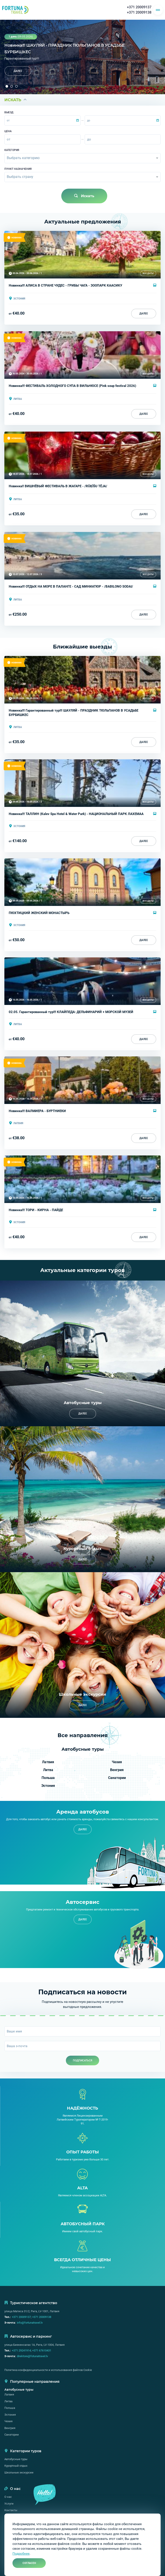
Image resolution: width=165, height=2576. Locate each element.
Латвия (48, 1762)
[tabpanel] (82, 57)
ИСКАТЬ (12, 99)
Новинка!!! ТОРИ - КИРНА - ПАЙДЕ (36, 1210)
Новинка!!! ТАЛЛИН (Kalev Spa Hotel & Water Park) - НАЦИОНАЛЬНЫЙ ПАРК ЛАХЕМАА (76, 814)
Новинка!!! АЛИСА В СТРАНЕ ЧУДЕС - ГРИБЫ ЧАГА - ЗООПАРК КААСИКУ (65, 285)
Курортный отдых (15, 2465)
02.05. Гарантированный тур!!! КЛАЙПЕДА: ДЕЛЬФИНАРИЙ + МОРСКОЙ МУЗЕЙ (71, 1012)
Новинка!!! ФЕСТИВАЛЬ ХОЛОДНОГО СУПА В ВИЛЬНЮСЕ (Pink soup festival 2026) (72, 386)
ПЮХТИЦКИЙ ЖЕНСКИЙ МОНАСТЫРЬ (39, 913)
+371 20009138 (41, 2317)
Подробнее (21, 2554)
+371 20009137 (21, 2317)
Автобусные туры (15, 2459)
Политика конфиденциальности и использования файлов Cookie (48, 2370)
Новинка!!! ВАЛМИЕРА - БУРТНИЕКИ (37, 1111)
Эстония (48, 1786)
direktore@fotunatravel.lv (32, 2356)
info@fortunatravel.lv (30, 2322)
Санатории (117, 1778)
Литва (48, 1770)
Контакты (10, 2510)
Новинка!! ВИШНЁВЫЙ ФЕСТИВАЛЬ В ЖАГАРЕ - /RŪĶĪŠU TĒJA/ (58, 486)
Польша (48, 1778)
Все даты (148, 273)
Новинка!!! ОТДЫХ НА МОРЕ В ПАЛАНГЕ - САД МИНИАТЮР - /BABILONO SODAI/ (71, 586)
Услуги (9, 2503)
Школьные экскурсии (18, 2472)
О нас (8, 2496)
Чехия (117, 1762)
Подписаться (82, 2060)
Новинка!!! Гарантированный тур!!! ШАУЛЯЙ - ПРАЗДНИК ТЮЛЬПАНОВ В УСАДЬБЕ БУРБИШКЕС (73, 713)
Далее (18, 71)
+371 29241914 (21, 2350)
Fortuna (15, 10)
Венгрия (117, 1770)
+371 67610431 (41, 2350)
